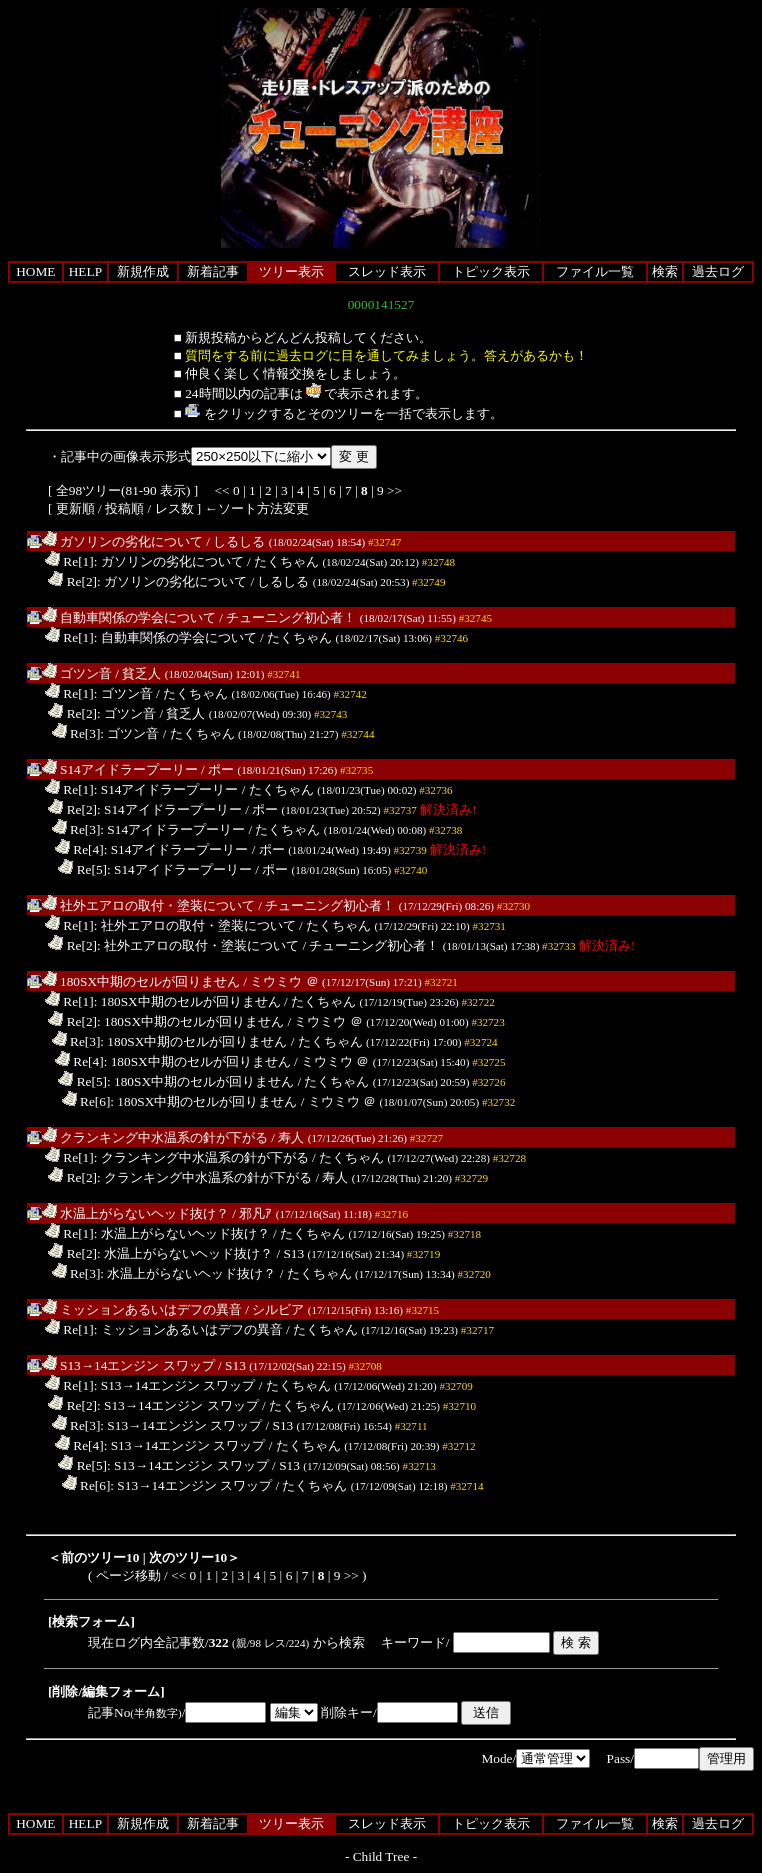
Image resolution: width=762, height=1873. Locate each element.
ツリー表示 (291, 271)
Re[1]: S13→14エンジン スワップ (150, 1385)
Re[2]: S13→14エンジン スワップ (153, 1405)
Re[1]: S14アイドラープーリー (141, 789)
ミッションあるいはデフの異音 (142, 1309)
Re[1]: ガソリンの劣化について (144, 561)
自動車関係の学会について (129, 617)
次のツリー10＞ (194, 1557)
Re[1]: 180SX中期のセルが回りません (163, 1001)
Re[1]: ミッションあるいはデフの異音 (164, 1329)
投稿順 (124, 508)
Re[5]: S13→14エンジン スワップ (163, 1465)
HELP (85, 271)
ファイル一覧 (595, 271)
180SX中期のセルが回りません (141, 981)
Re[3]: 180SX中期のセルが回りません (170, 1041)
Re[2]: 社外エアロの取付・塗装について (173, 945)
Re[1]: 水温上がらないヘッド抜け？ (157, 1233)
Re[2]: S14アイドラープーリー (144, 809)
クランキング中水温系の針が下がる (155, 1137)
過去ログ (718, 271)
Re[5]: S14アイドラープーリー (154, 869)
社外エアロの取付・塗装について (148, 905)
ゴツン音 (77, 673)
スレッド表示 (387, 271)
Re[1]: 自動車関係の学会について (151, 637)
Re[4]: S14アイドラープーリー (151, 849)
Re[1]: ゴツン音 (99, 693)
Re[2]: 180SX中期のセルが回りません (166, 1021)
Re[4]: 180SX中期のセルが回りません (173, 1061)
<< (222, 490)
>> (394, 490)
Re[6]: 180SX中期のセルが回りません (180, 1101)
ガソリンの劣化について (122, 541)
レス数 (174, 508)
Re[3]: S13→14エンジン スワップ (157, 1425)
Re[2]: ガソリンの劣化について (147, 581)
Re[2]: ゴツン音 (102, 713)
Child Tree (381, 1856)
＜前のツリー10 (93, 1557)
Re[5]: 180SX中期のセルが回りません (176, 1081)
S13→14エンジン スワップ (128, 1365)
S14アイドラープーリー (120, 769)
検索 (665, 271)
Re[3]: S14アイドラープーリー (148, 829)
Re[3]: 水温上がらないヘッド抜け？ (164, 1273)
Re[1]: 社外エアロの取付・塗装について (170, 925)
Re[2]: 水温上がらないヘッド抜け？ (160, 1253)
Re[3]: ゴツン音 (106, 733)
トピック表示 (491, 271)
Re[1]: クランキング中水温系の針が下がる (177, 1157)
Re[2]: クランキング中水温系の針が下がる (180, 1177)
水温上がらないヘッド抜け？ (135, 1213)
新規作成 (143, 271)
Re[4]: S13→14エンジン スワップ (160, 1445)
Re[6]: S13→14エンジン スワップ (167, 1485)
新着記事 (213, 271)
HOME (35, 271)
